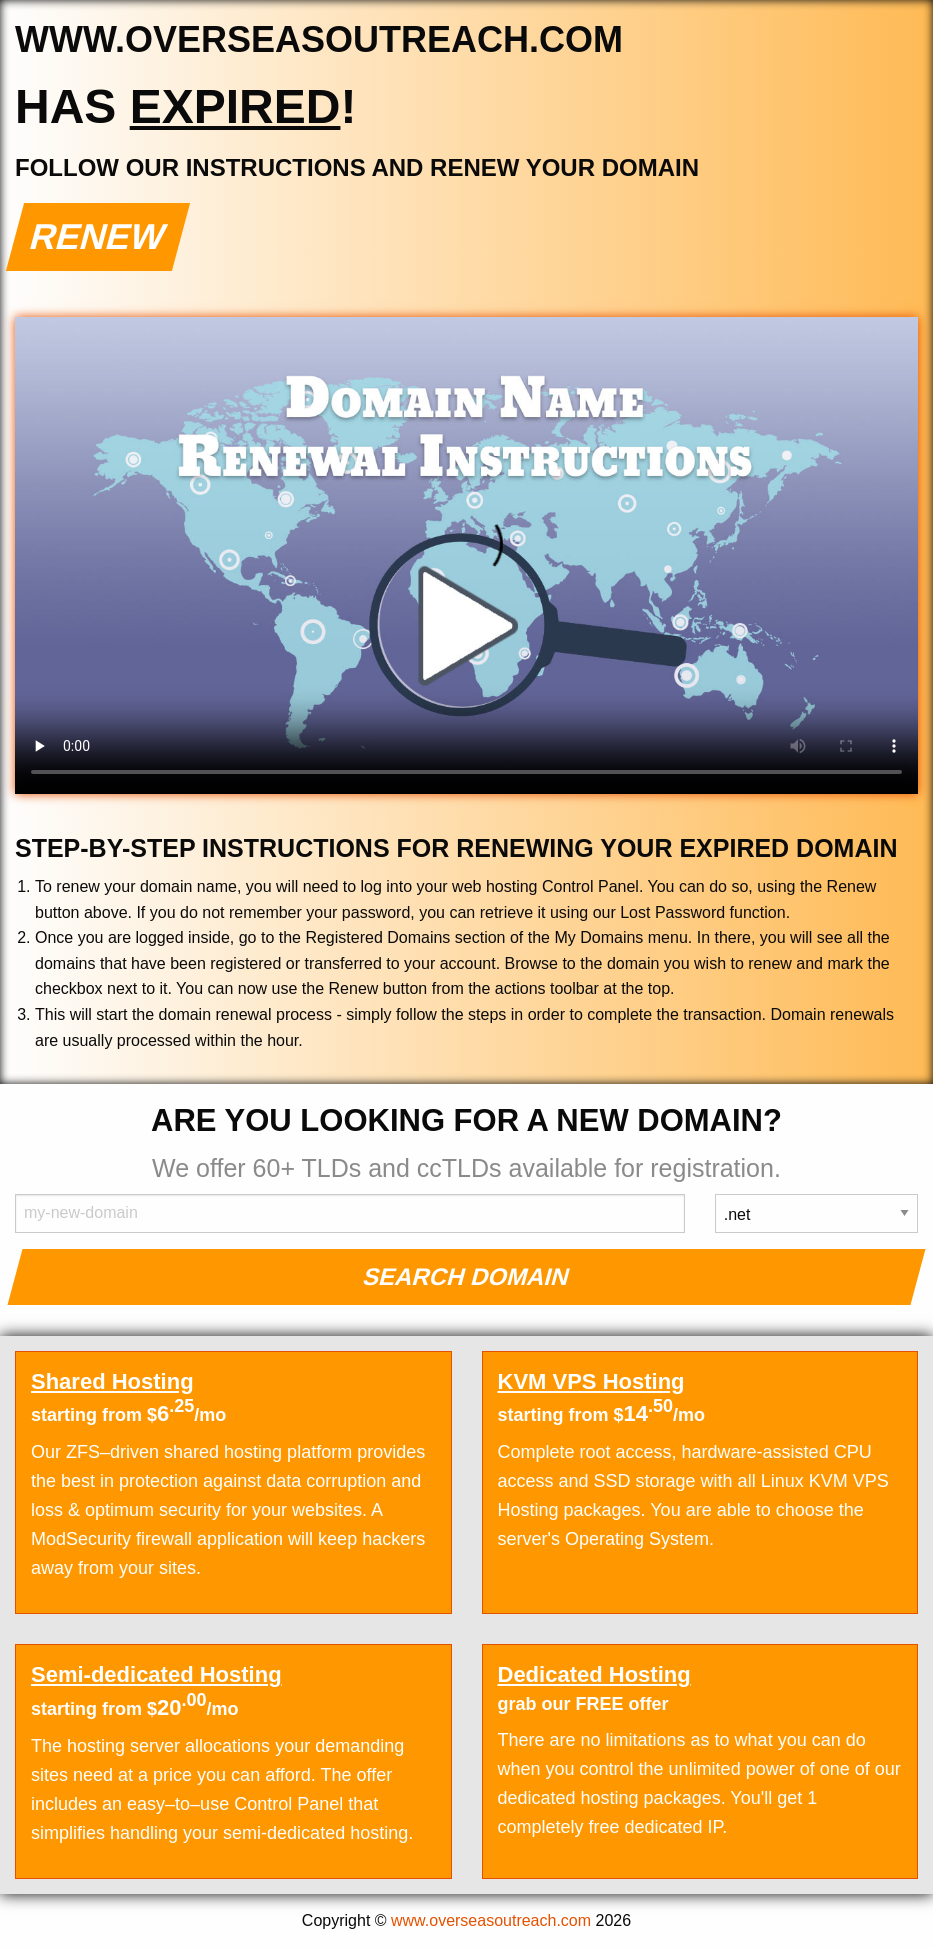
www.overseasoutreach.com (491, 1920)
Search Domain (466, 1276)
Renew (98, 236)
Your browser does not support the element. (466, 555)
